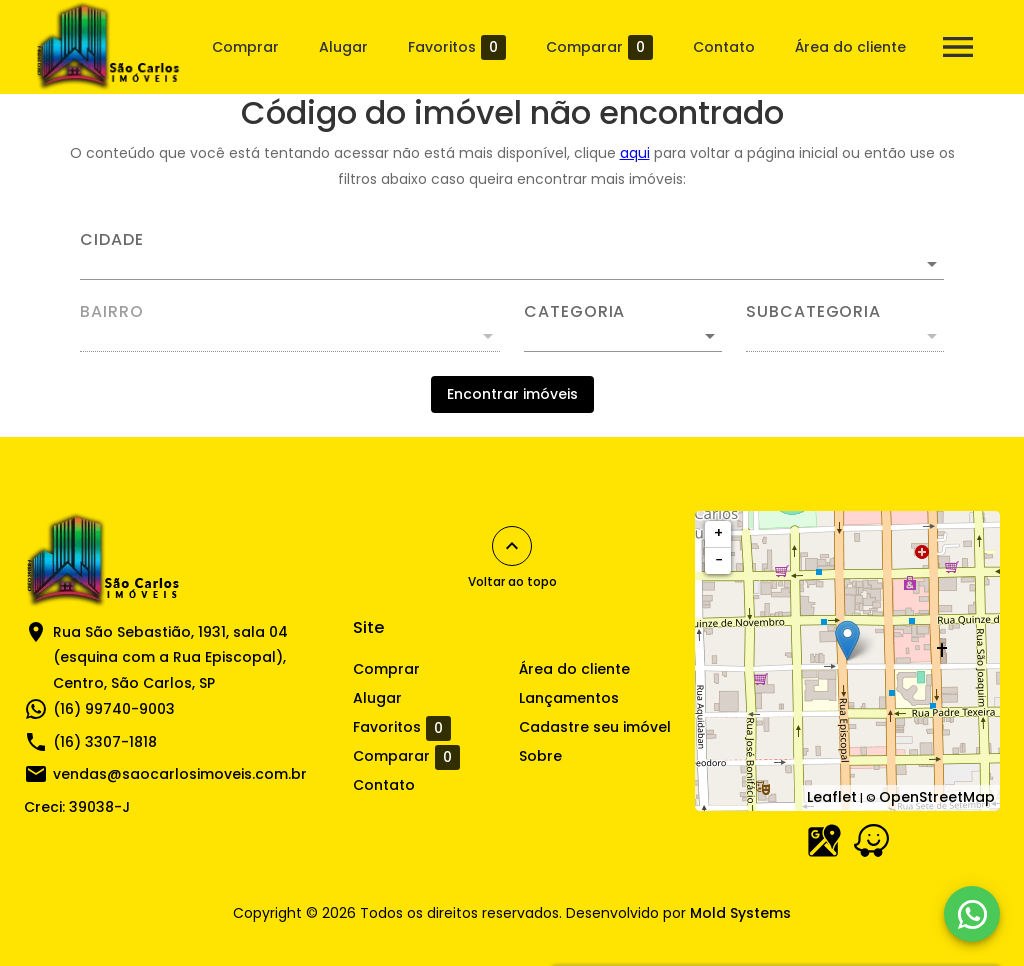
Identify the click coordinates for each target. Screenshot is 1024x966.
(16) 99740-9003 (114, 709)
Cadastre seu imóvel (595, 727)
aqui (635, 153)
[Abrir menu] (958, 47)
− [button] (719, 560)
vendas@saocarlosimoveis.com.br (180, 774)
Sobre (540, 756)
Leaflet (832, 797)
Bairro (112, 312)
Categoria (574, 312)
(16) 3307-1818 (105, 742)
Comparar (599, 47)
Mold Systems (740, 913)
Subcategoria (813, 312)
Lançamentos (569, 698)
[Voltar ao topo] (512, 546)
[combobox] (512, 256)
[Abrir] (932, 264)
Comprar (245, 47)
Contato (724, 47)
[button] (623, 336)
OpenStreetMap (937, 797)
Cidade (112, 240)
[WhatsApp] (972, 914)
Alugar (343, 47)
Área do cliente (850, 47)
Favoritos (457, 47)
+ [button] (718, 533)
